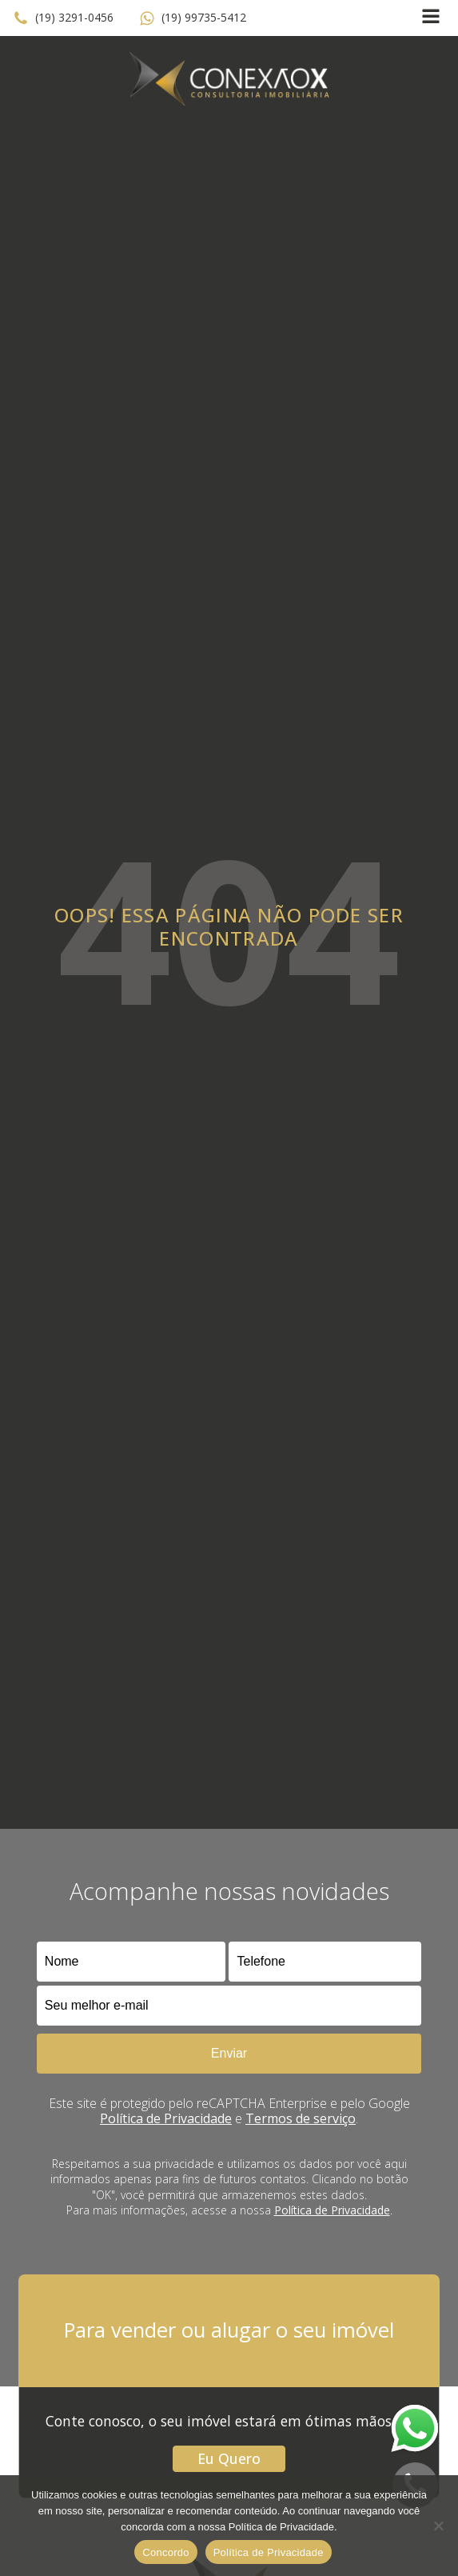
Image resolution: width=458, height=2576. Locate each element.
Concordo (165, 2552)
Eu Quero (229, 2458)
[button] (63, 18)
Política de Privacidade (166, 2118)
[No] (438, 2526)
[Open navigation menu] (431, 18)
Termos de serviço (300, 2118)
